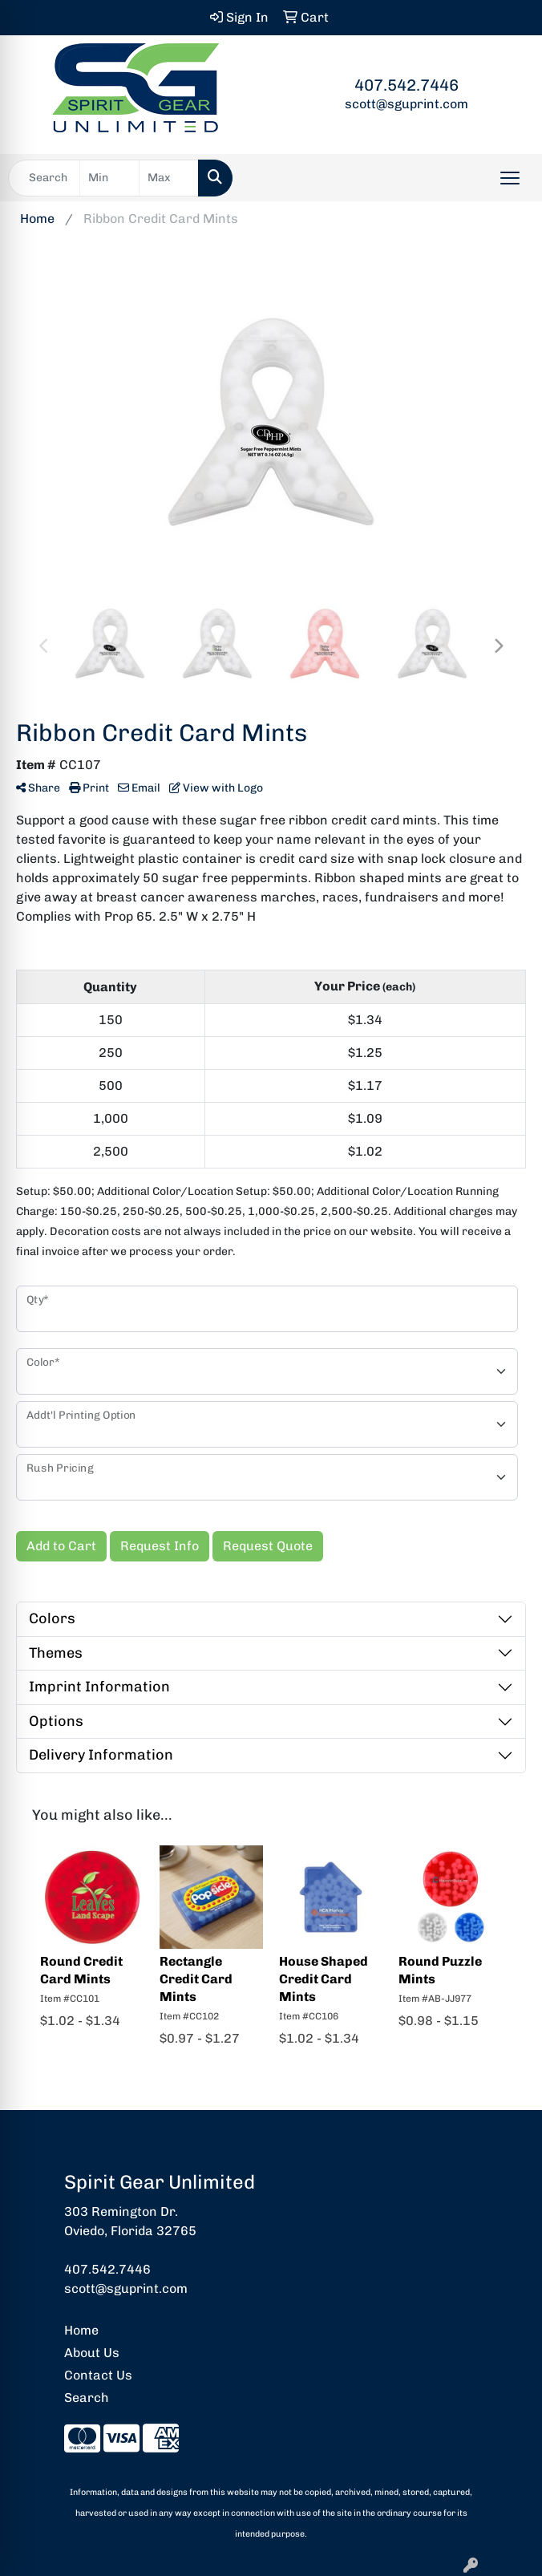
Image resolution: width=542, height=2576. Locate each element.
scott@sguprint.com (406, 103)
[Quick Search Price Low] (109, 178)
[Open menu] (510, 178)
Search (86, 2397)
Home (81, 2330)
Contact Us (98, 2375)
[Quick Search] (44, 178)
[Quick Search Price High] (169, 178)
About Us (91, 2352)
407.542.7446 (406, 85)
